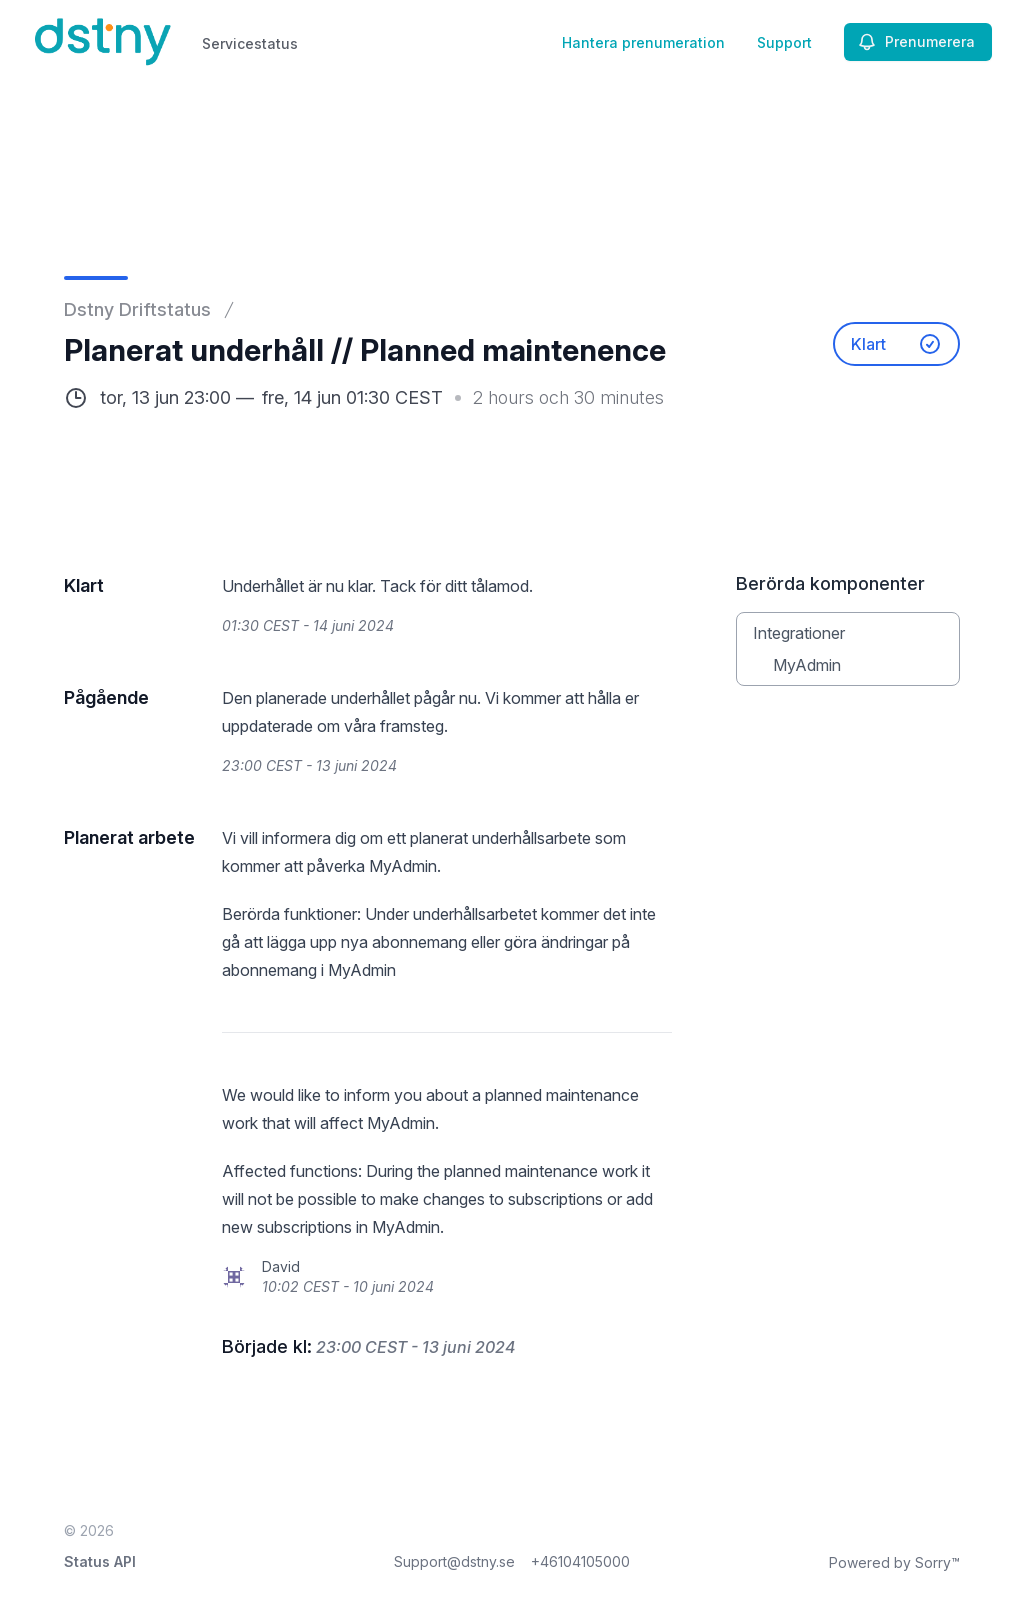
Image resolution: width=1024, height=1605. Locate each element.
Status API (100, 1561)
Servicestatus (250, 43)
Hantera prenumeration (643, 42)
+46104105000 (580, 1561)
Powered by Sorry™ (894, 1562)
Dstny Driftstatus (137, 309)
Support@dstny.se (454, 1561)
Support (784, 42)
